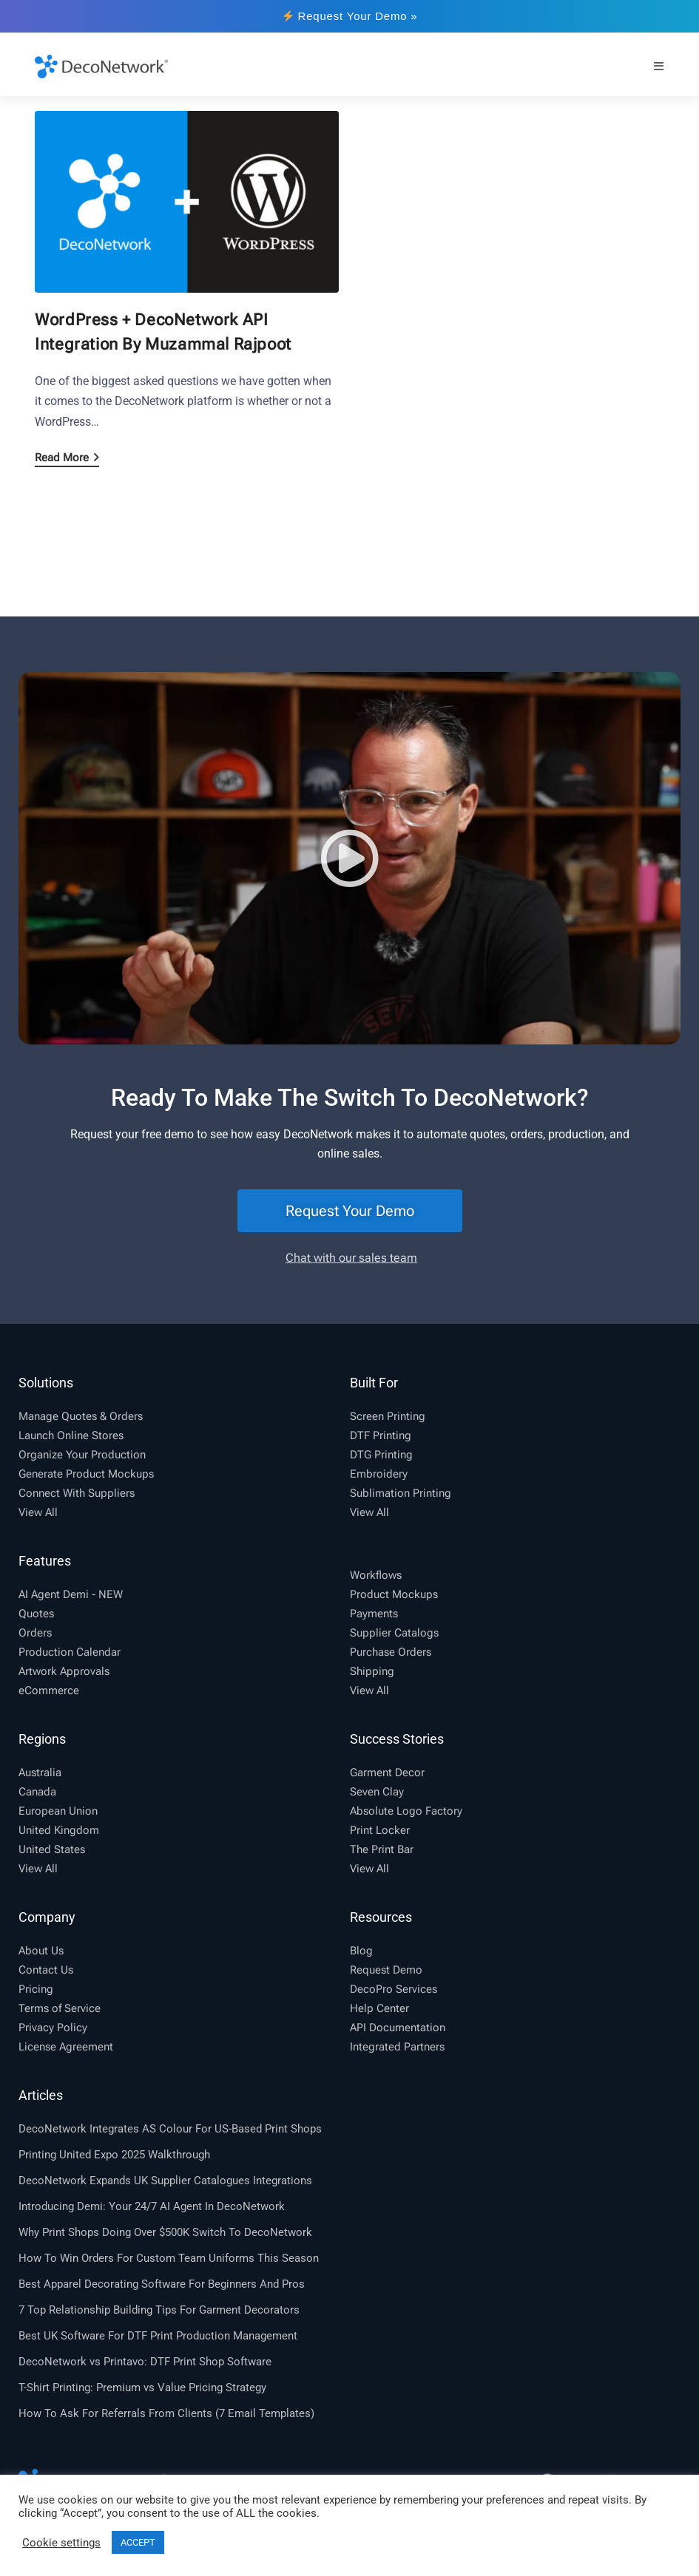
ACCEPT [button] (138, 2542)
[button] (349, 858)
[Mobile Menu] (659, 66)
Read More (67, 457)
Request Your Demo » (350, 16)
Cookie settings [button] (61, 2542)
